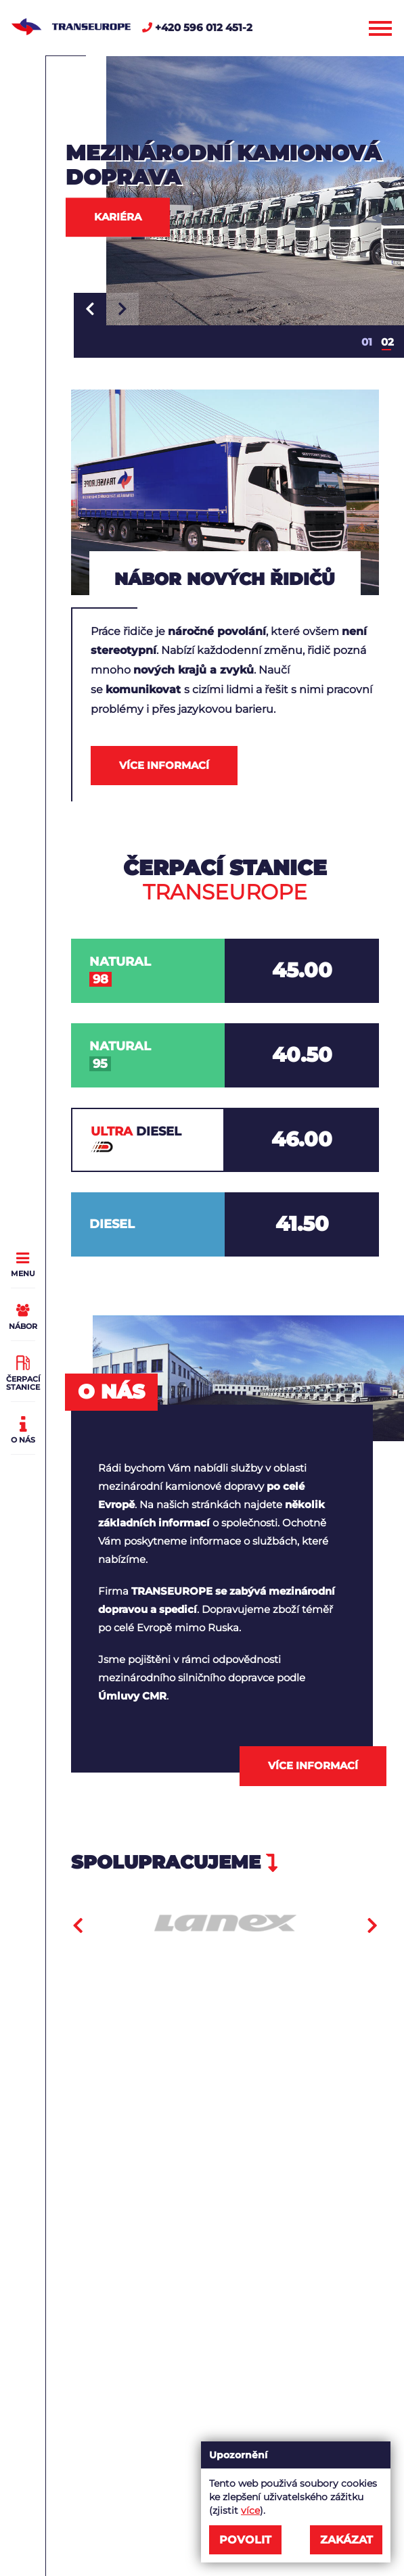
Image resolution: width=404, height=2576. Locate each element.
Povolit (245, 2539)
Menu (23, 1262)
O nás (23, 1428)
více (250, 2510)
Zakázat (346, 2539)
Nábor (23, 1314)
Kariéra (117, 216)
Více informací (164, 765)
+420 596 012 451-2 (197, 27)
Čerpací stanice (23, 1371)
